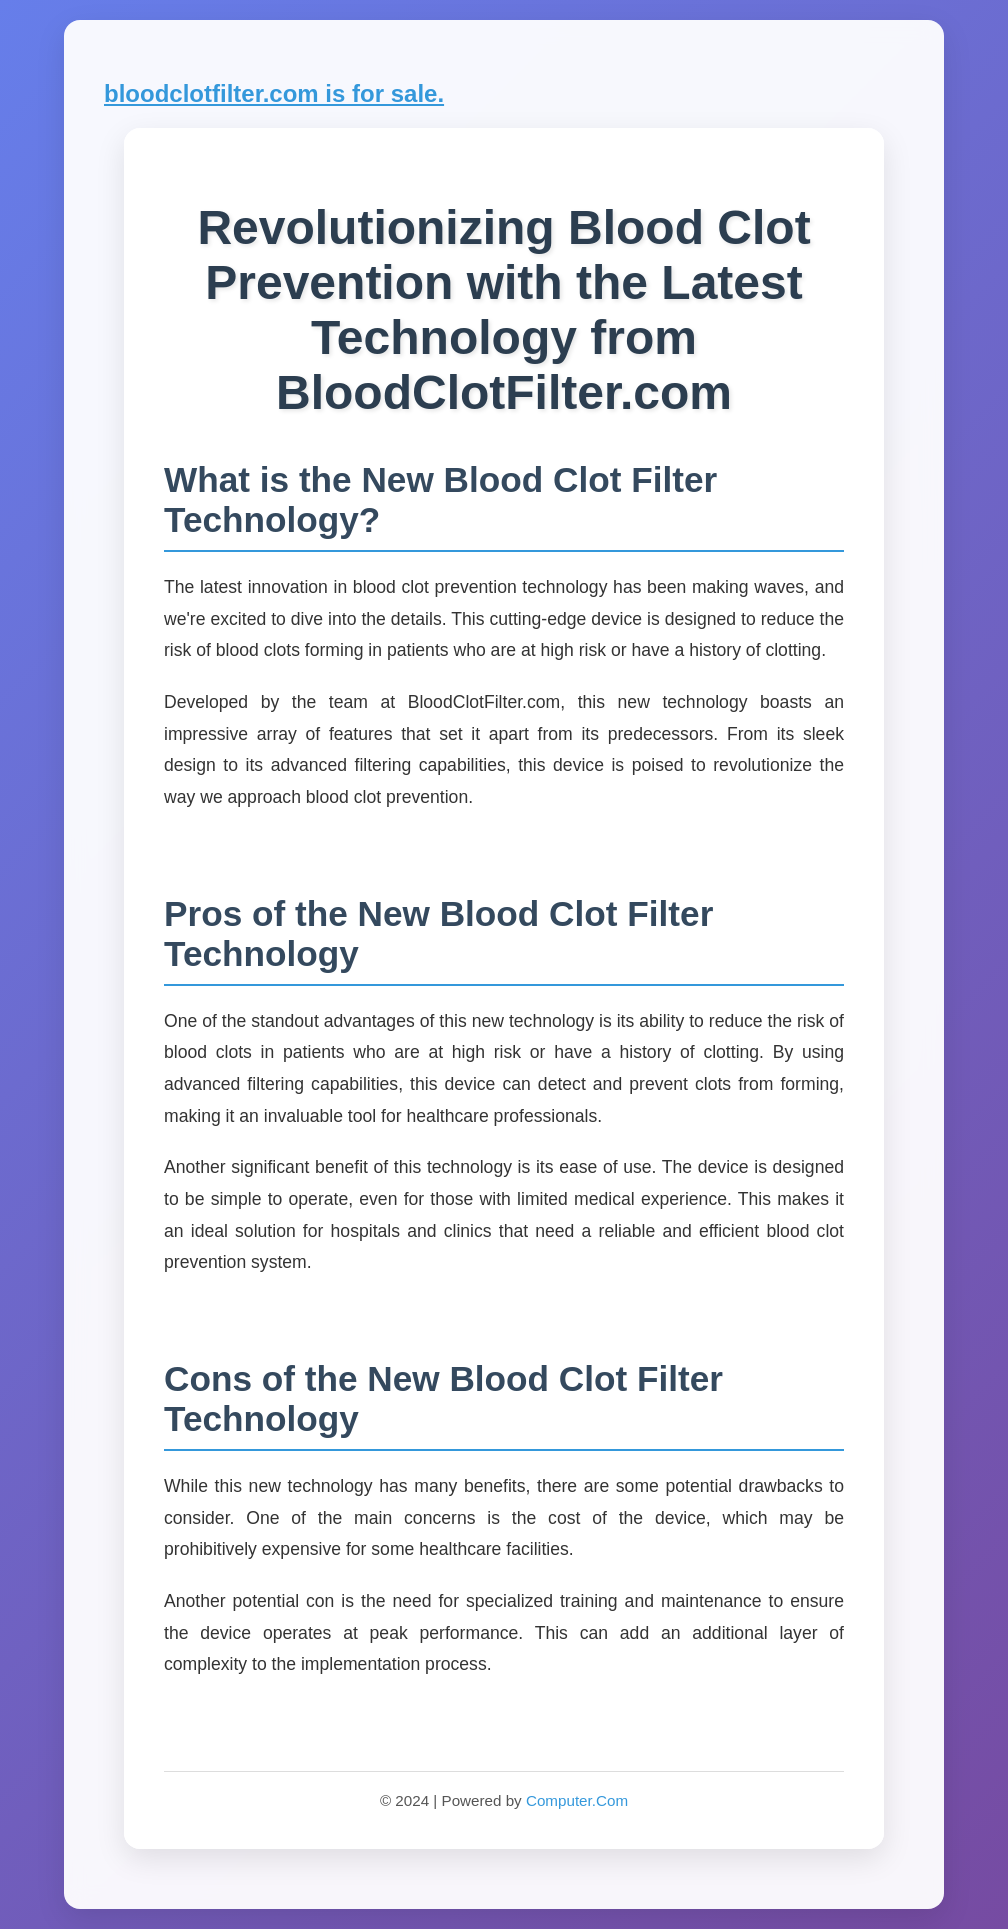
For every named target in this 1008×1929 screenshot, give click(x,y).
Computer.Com (577, 1800)
